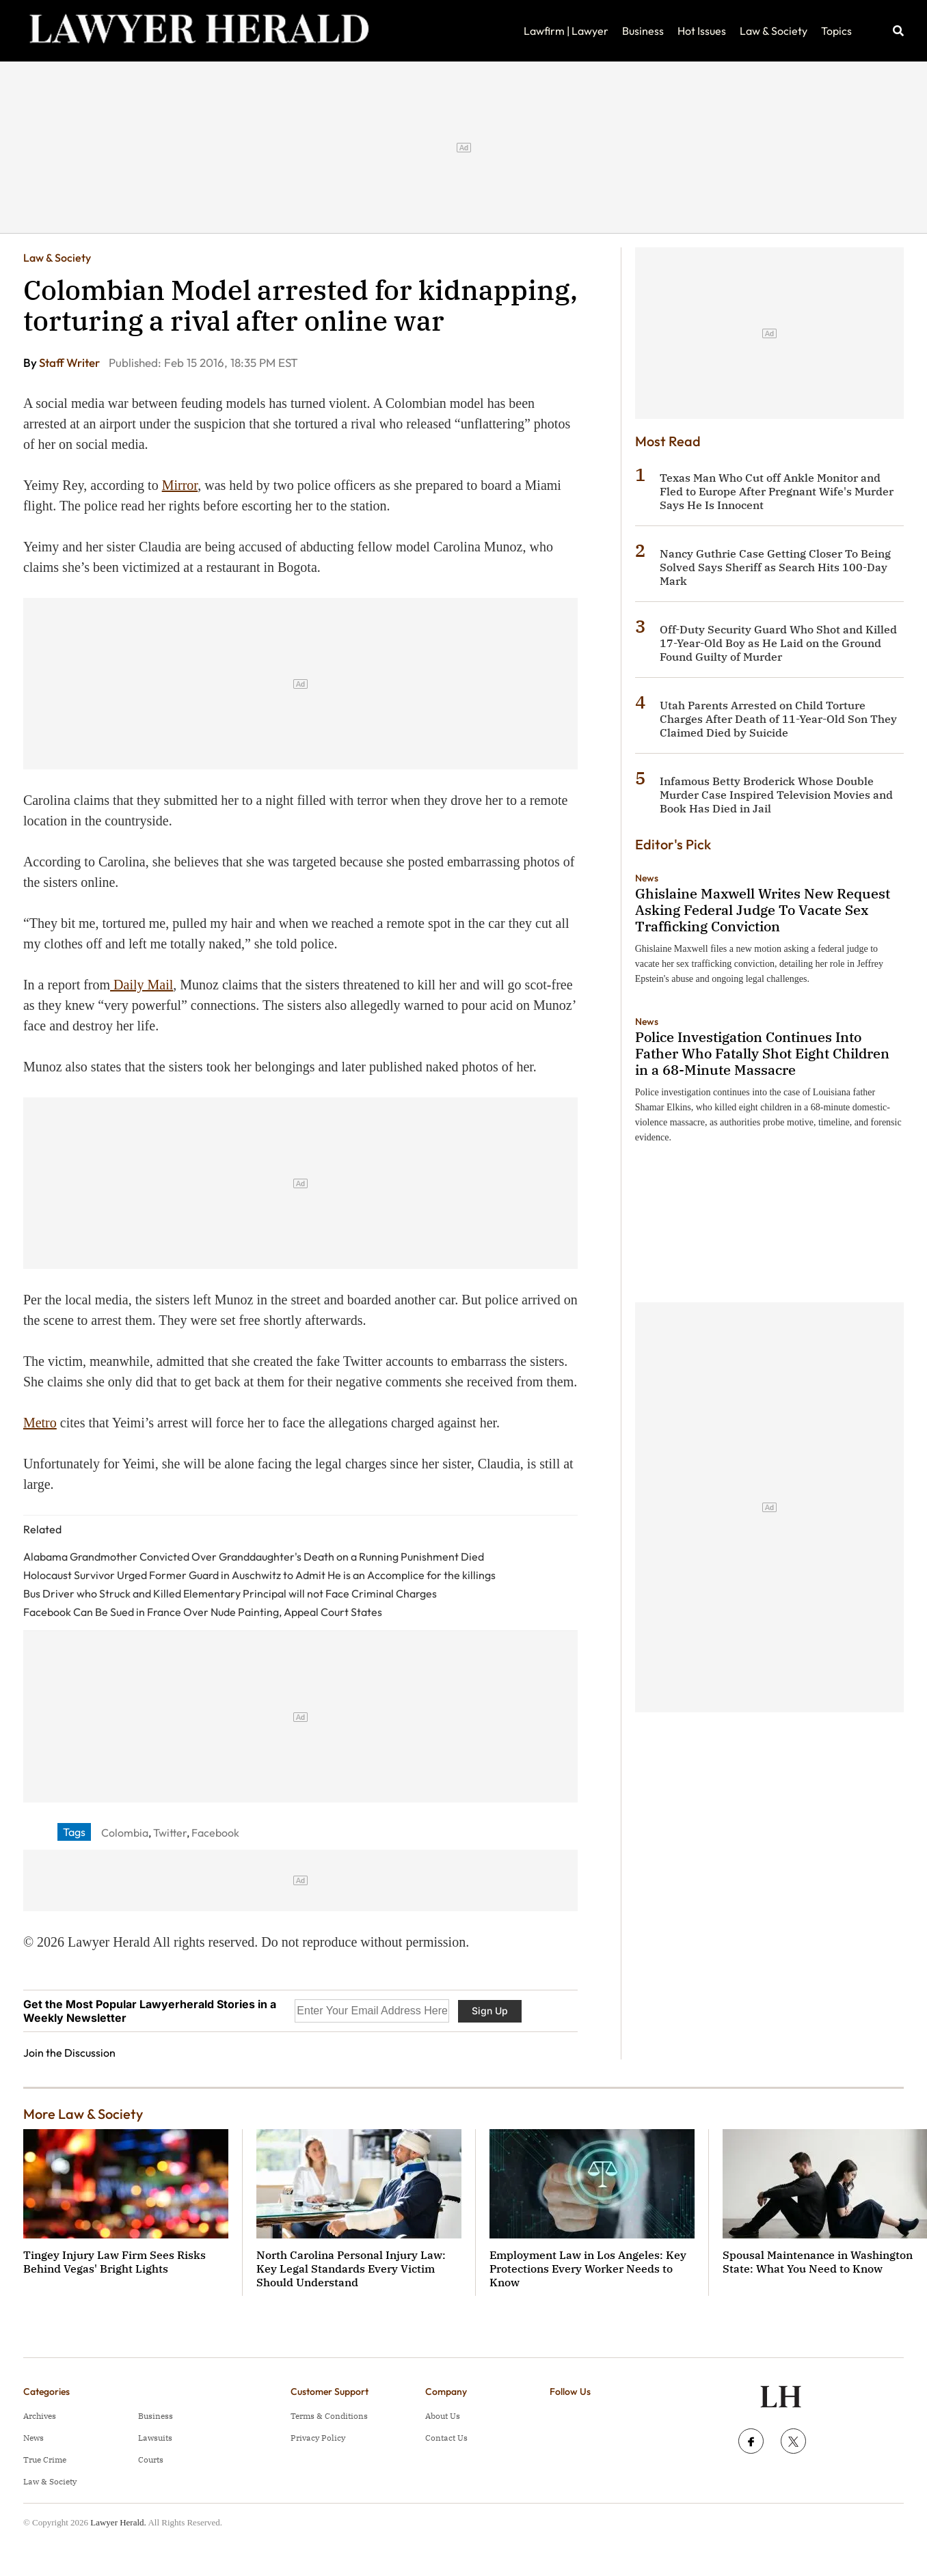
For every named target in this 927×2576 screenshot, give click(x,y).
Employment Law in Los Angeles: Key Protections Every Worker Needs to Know (587, 2268)
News (646, 878)
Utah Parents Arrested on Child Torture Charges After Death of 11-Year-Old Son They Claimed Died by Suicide (778, 718)
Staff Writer (70, 362)
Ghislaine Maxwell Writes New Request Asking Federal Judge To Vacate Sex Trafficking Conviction (762, 909)
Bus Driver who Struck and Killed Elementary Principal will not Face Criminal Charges (230, 1593)
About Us (442, 2416)
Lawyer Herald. (118, 2522)
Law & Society (773, 31)
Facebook (215, 1832)
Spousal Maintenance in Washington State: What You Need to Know (818, 2261)
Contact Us (446, 2438)
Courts (150, 2459)
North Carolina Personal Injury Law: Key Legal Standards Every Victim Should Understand (351, 2268)
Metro (40, 1422)
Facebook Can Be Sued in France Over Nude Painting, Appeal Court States (202, 1612)
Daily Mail (141, 984)
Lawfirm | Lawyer (566, 31)
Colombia (124, 1832)
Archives (39, 2416)
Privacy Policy (318, 2438)
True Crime (44, 2459)
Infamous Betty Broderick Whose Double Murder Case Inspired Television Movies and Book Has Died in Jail (776, 794)
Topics (836, 31)
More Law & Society (83, 2113)
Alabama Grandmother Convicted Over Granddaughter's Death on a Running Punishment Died (253, 1556)
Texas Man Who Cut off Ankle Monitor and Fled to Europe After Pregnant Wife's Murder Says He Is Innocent (777, 491)
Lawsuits (155, 2438)
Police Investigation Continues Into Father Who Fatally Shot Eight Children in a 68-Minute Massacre (762, 1053)
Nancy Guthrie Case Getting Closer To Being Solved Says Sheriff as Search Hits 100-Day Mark (775, 567)
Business (643, 31)
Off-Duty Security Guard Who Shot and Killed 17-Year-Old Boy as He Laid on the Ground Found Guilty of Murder (778, 642)
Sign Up (490, 2010)
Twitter (170, 1832)
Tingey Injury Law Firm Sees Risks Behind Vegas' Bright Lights (114, 2261)
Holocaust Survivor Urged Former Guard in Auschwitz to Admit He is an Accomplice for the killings (259, 1575)
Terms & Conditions (329, 2416)
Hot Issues (701, 31)
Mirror (180, 485)
